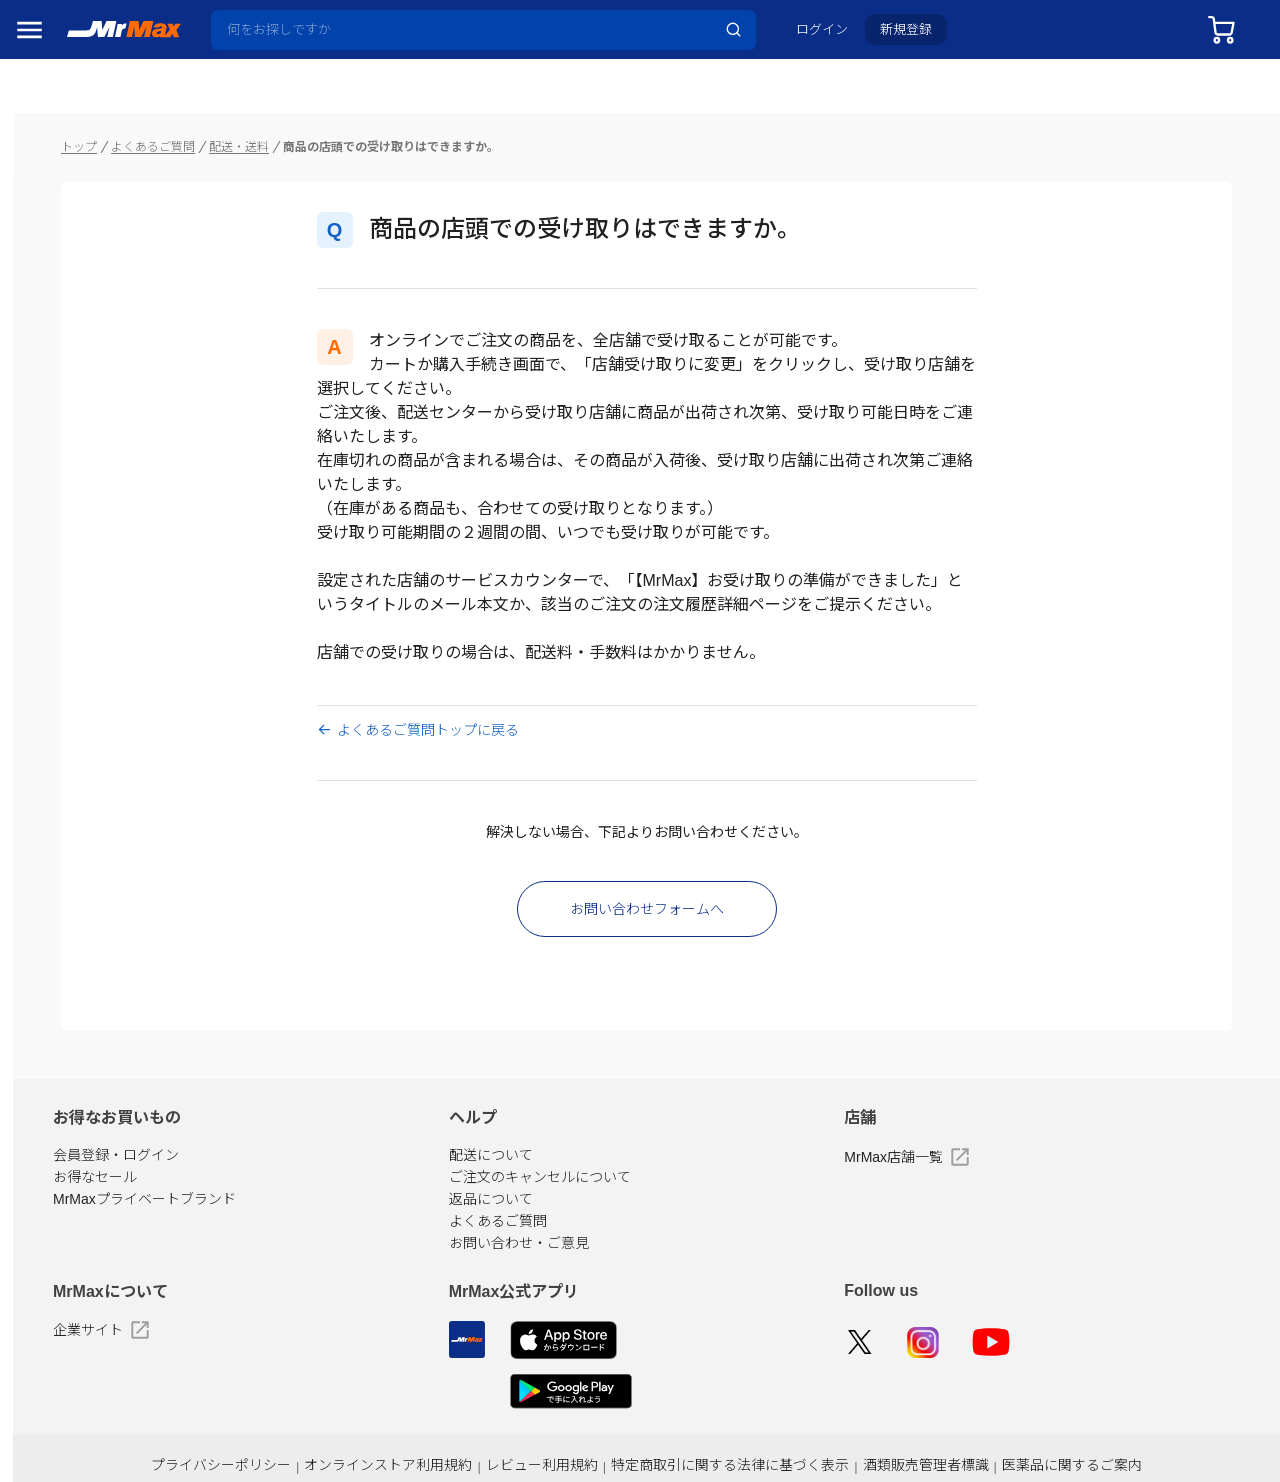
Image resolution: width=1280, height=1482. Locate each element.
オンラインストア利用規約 (485, 1424)
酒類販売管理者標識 (987, 1424)
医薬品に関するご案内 (1124, 1424)
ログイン (837, 36)
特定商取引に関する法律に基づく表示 (804, 1424)
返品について (597, 1159)
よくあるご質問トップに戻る (498, 689)
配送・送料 (399, 106)
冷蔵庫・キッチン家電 (78, 1194)
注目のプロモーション (94, 246)
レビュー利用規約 (629, 1424)
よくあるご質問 (313, 106)
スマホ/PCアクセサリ (78, 1414)
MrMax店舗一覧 (960, 1117)
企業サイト (261, 1290)
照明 (38, 1370)
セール (45, 206)
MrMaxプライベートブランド (304, 1159)
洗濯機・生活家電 (78, 1282)
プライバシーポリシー (329, 1424)
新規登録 (921, 36)
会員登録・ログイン (276, 1115)
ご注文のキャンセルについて (646, 1137)
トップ (239, 106)
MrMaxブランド (73, 286)
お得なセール (255, 1137)
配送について (597, 1115)
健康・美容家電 (73, 1326)
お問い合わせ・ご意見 (625, 1203)
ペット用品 (59, 1458)
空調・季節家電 (73, 1238)
